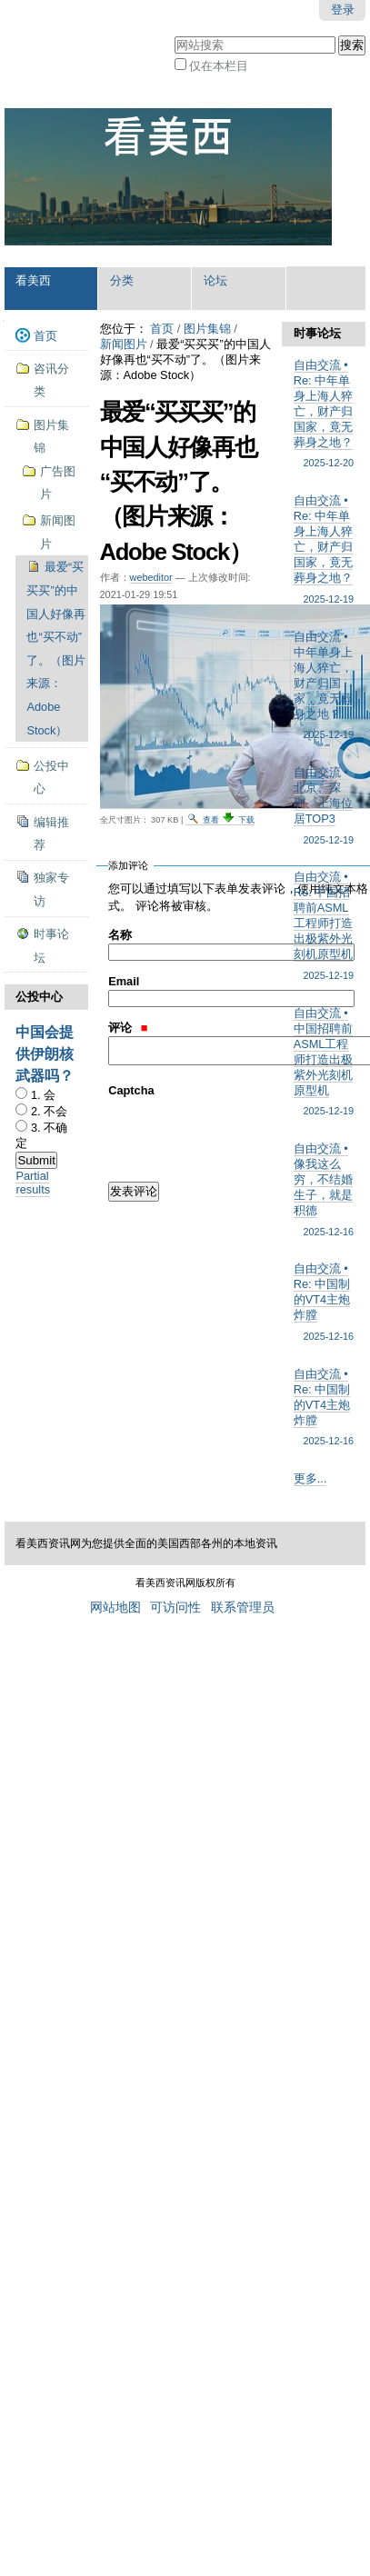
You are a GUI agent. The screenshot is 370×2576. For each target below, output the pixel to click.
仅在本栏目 (218, 66)
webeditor (151, 577)
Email (123, 981)
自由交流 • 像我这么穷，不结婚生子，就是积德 (324, 1190)
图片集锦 (207, 328)
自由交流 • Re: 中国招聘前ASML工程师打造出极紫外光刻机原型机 (324, 926)
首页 (162, 328)
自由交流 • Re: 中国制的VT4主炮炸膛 (324, 1302)
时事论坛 (317, 333)
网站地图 (115, 1607)
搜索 (173, 34)
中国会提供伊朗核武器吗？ (44, 1053)
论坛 (215, 280)
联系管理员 (243, 1607)
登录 (343, 9)
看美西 (33, 280)
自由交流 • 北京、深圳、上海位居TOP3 (324, 806)
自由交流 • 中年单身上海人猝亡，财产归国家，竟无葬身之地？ (324, 686)
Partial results (32, 1182)
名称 (120, 935)
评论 (127, 1027)
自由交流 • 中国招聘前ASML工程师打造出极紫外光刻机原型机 (324, 1062)
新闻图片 (123, 344)
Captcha (131, 1090)
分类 (122, 280)
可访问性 (175, 1607)
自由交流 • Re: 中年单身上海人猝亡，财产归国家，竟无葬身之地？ (324, 414)
